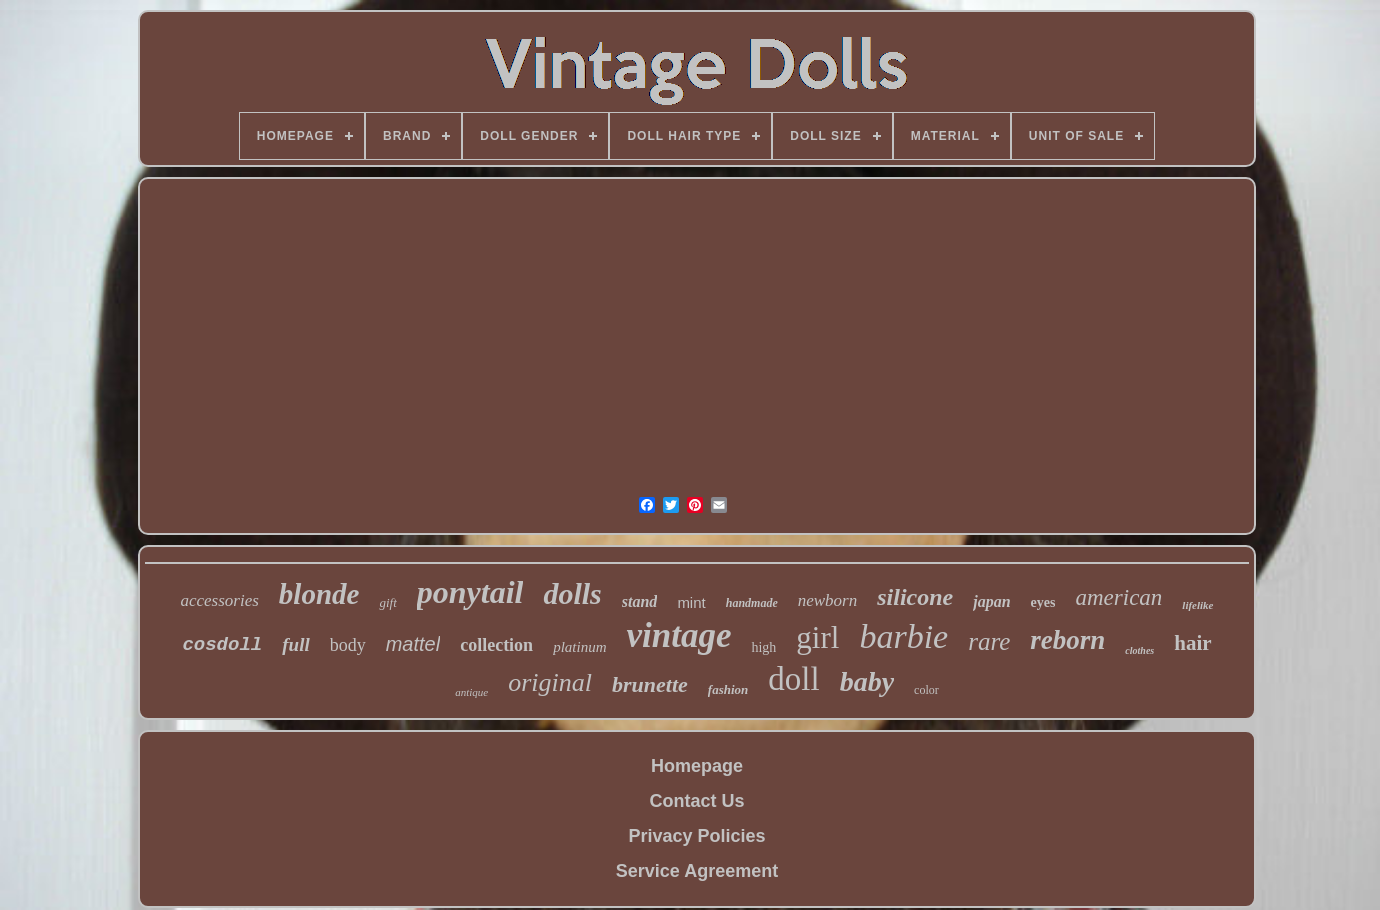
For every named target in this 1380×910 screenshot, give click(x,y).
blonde (319, 594)
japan (991, 601)
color (926, 690)
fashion (728, 689)
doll (793, 679)
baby (867, 681)
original (550, 682)
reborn (1067, 640)
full (295, 644)
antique (471, 692)
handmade (752, 603)
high (763, 647)
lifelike (1197, 605)
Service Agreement (697, 871)
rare (989, 641)
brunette (650, 684)
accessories (219, 600)
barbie (903, 636)
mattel (413, 644)
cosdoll (222, 645)
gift (387, 602)
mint (691, 602)
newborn (828, 600)
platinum (579, 647)
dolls (572, 593)
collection (496, 645)
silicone (915, 597)
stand (640, 601)
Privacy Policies (696, 836)
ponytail (470, 592)
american (1118, 597)
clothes (1139, 650)
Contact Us (696, 801)
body (348, 645)
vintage (678, 635)
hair (1192, 643)
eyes (1043, 602)
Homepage (697, 766)
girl (817, 637)
